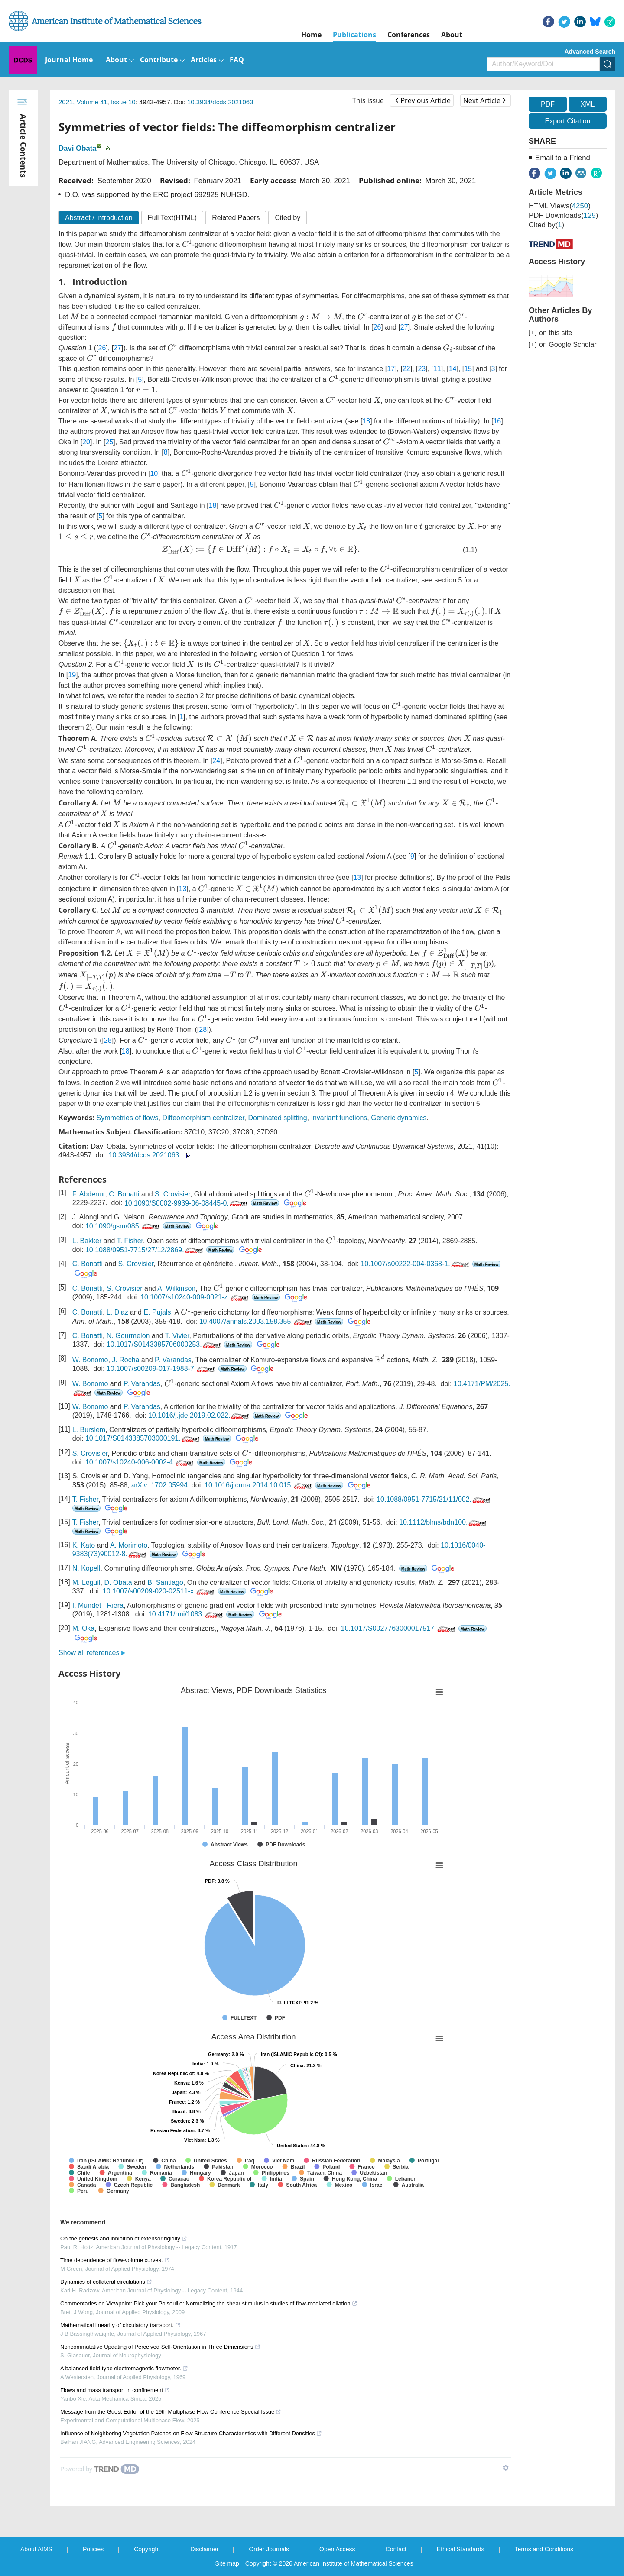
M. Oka (83, 1628)
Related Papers (236, 217)
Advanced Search (590, 51)
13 (357, 877)
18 (366, 421)
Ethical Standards (460, 2549)
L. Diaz (117, 1312)
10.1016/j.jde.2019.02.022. (199, 1415)
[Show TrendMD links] (505, 2467)
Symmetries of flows (127, 1118)
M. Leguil (86, 1582)
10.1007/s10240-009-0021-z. (195, 1297)
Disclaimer (204, 2549)
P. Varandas (173, 1360)
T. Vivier (177, 1335)
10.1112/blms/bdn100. (443, 1522)
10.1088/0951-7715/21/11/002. (434, 1499)
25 (110, 442)
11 (437, 368)
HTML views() (560, 206)
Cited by (287, 217)
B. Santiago (165, 1582)
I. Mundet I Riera (98, 1605)
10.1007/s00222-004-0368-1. (415, 1263)
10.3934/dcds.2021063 (220, 102)
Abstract (99, 217)
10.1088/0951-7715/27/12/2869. (145, 1250)
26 (377, 327)
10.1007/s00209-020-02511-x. (159, 1591)
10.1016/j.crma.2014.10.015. (259, 1485)
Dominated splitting (277, 1118)
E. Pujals (157, 1312)
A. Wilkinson (176, 1288)
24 (216, 760)
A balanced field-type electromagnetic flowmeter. (124, 2368)
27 (404, 327)
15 (468, 368)
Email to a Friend (562, 158)
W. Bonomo (90, 1360)
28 (203, 1029)
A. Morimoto (128, 1545)
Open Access (337, 2549)
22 (406, 368)
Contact (396, 2549)
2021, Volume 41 (82, 102)
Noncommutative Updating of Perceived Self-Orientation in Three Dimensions (160, 2346)
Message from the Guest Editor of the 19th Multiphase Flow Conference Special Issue (170, 2411)
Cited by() (546, 225)
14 (453, 368)
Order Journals (269, 2549)
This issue (368, 100)
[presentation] (187, 243)
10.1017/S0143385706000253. (164, 1344)
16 (497, 421)
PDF (548, 104)
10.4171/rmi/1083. (186, 1614)
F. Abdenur (88, 1194)
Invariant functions (339, 1118)
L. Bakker (87, 1240)
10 (154, 473)
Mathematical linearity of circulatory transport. (120, 2325)
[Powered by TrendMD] (99, 2469)
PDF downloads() (563, 215)
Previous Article (422, 100)
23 (422, 368)
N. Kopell (86, 1568)
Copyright (147, 2549)
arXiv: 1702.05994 (159, 1485)
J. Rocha (125, 1360)
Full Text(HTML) (172, 217)
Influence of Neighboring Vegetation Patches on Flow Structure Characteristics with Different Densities (191, 2433)
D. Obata (118, 1582)
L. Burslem (88, 1429)
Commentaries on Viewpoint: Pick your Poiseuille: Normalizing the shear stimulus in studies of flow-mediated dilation (209, 2303)
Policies (93, 2549)
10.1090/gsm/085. (123, 1226)
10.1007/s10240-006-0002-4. (140, 1462)
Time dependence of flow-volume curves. (115, 2260)
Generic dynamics (398, 1118)
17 (391, 368)
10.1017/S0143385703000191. (143, 1438)
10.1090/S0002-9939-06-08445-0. (186, 1203)
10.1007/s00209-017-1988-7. (161, 1368)
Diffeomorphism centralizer (203, 1118)
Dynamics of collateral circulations (106, 2282)
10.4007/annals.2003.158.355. (256, 1321)
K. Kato (83, 1545)
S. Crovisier (172, 1194)
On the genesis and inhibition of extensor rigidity (123, 2238)
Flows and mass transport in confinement (115, 2390)
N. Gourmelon (128, 1335)
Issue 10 (123, 102)
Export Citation (568, 121)
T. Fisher (130, 1240)
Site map (227, 2563)
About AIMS (36, 2549)
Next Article (484, 100)
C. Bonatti (124, 1194)
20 (86, 442)
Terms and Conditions (544, 2549)
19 (72, 675)
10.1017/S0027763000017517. (399, 1628)
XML (587, 104)
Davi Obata (77, 148)
